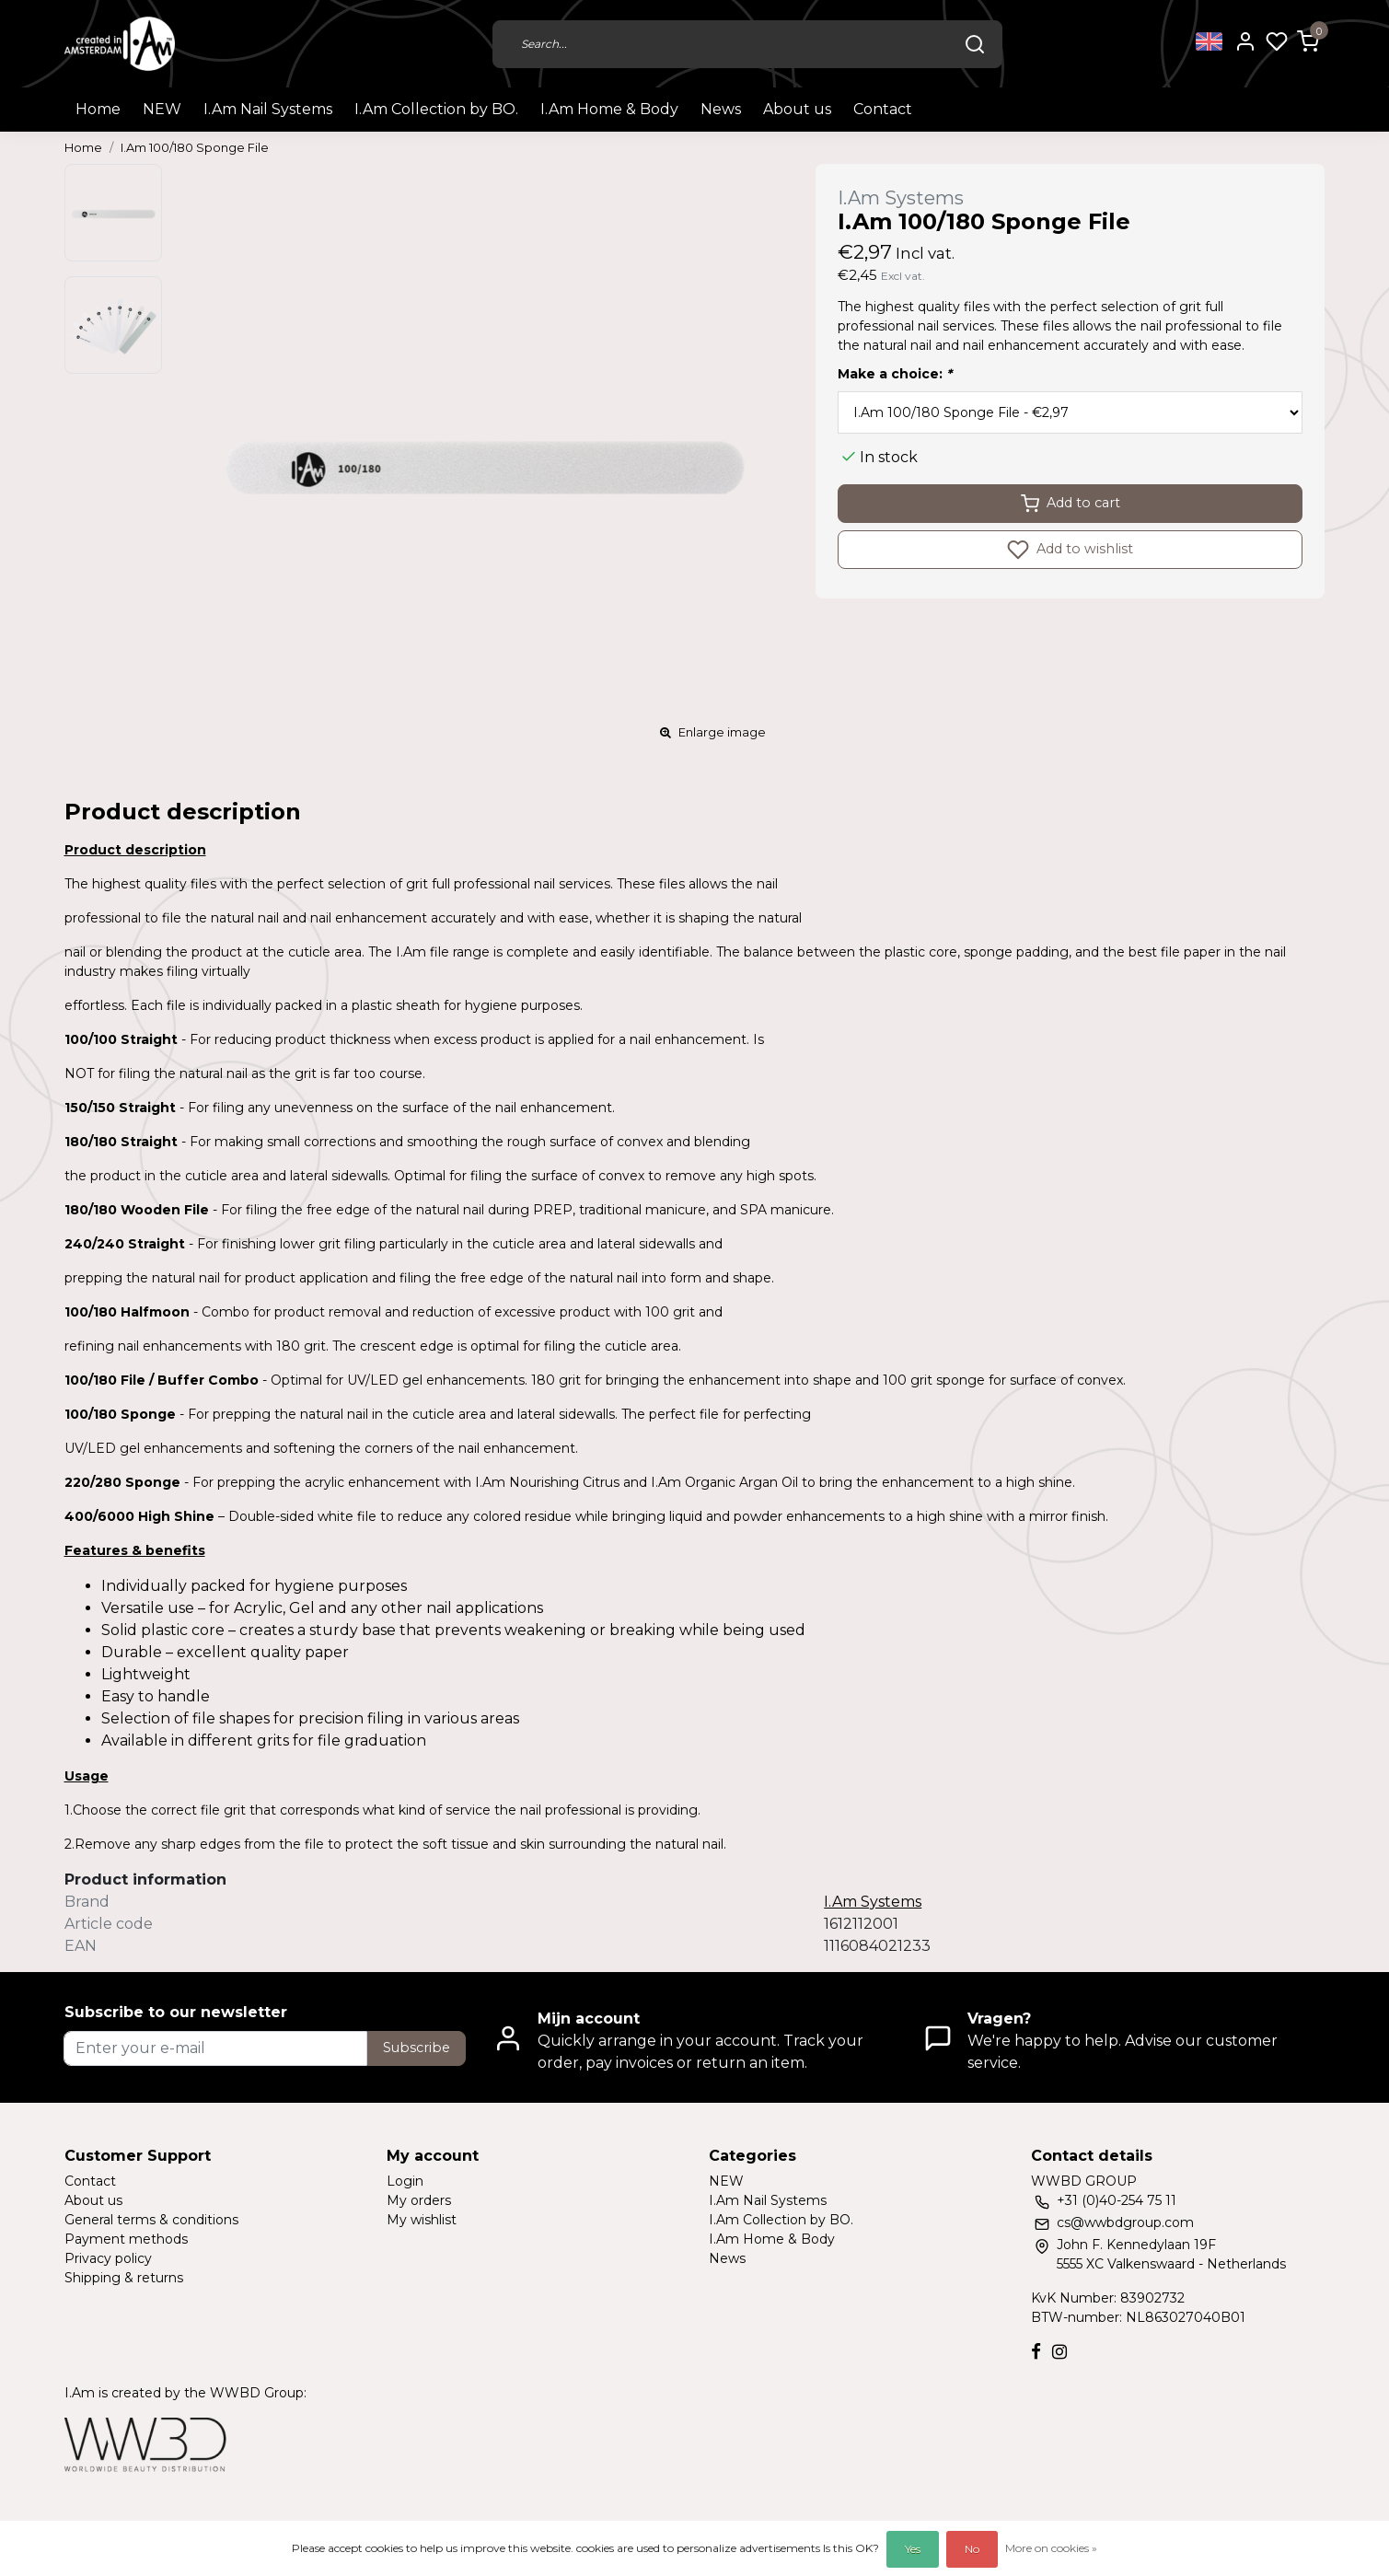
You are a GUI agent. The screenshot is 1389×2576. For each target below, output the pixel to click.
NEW (162, 109)
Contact (882, 109)
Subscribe (416, 2047)
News (720, 109)
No (972, 2549)
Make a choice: (895, 374)
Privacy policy (108, 2258)
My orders (419, 2200)
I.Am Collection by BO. (436, 109)
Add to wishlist (1070, 550)
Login (405, 2181)
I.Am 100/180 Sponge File (195, 148)
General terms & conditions (151, 2219)
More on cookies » (1051, 2548)
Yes (912, 2549)
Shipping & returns (123, 2277)
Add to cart (1070, 504)
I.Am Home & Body (609, 109)
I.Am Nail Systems (267, 109)
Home (98, 109)
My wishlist (422, 2219)
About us (797, 109)
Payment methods (126, 2239)
